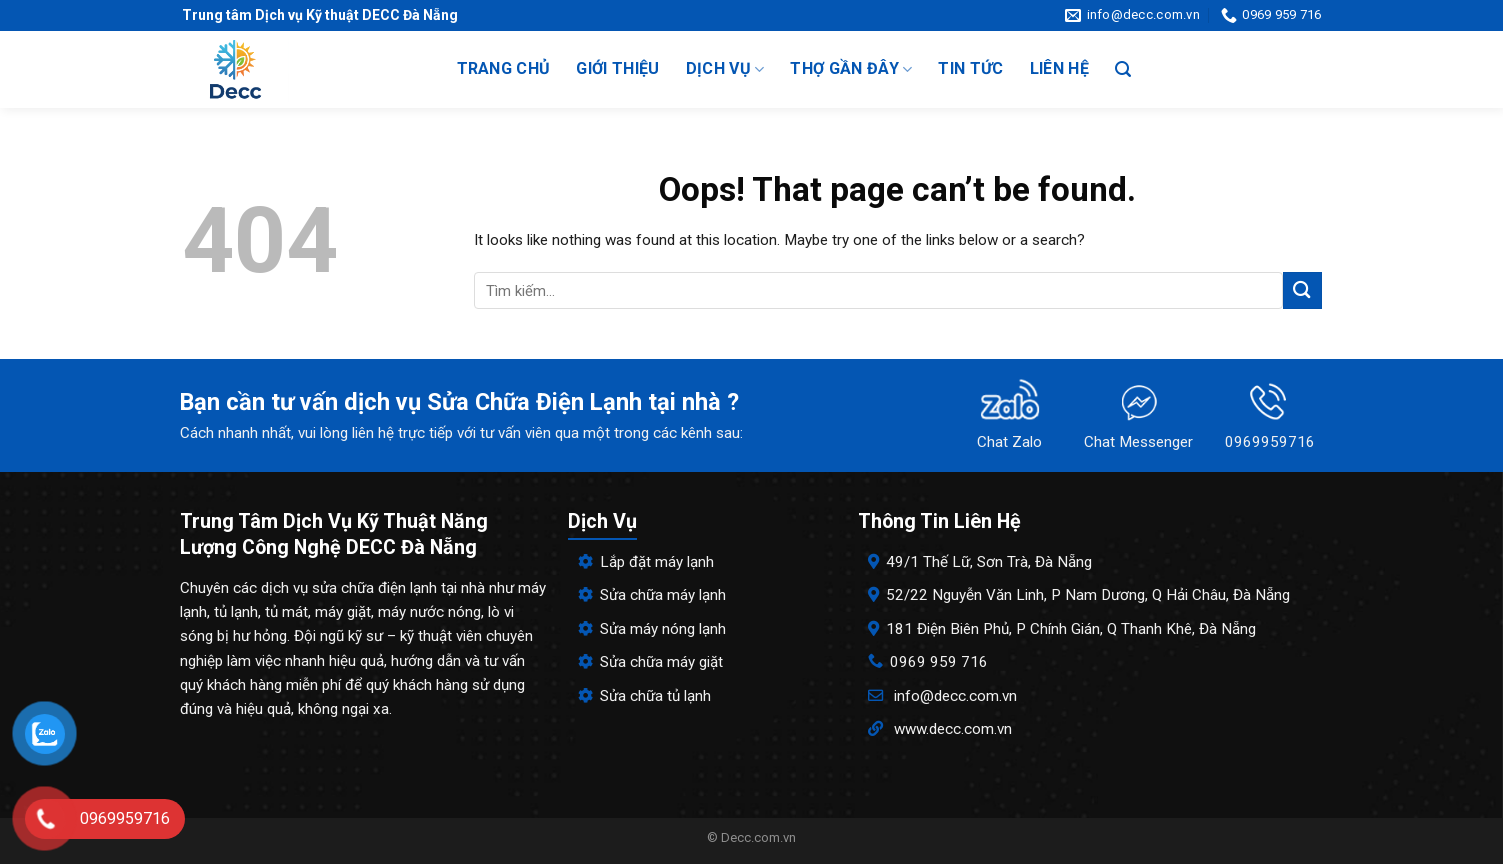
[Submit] (1302, 290)
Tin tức (970, 68)
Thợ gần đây (851, 69)
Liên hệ (1059, 68)
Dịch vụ (725, 69)
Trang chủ (504, 68)
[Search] (1123, 69)
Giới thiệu (617, 68)
